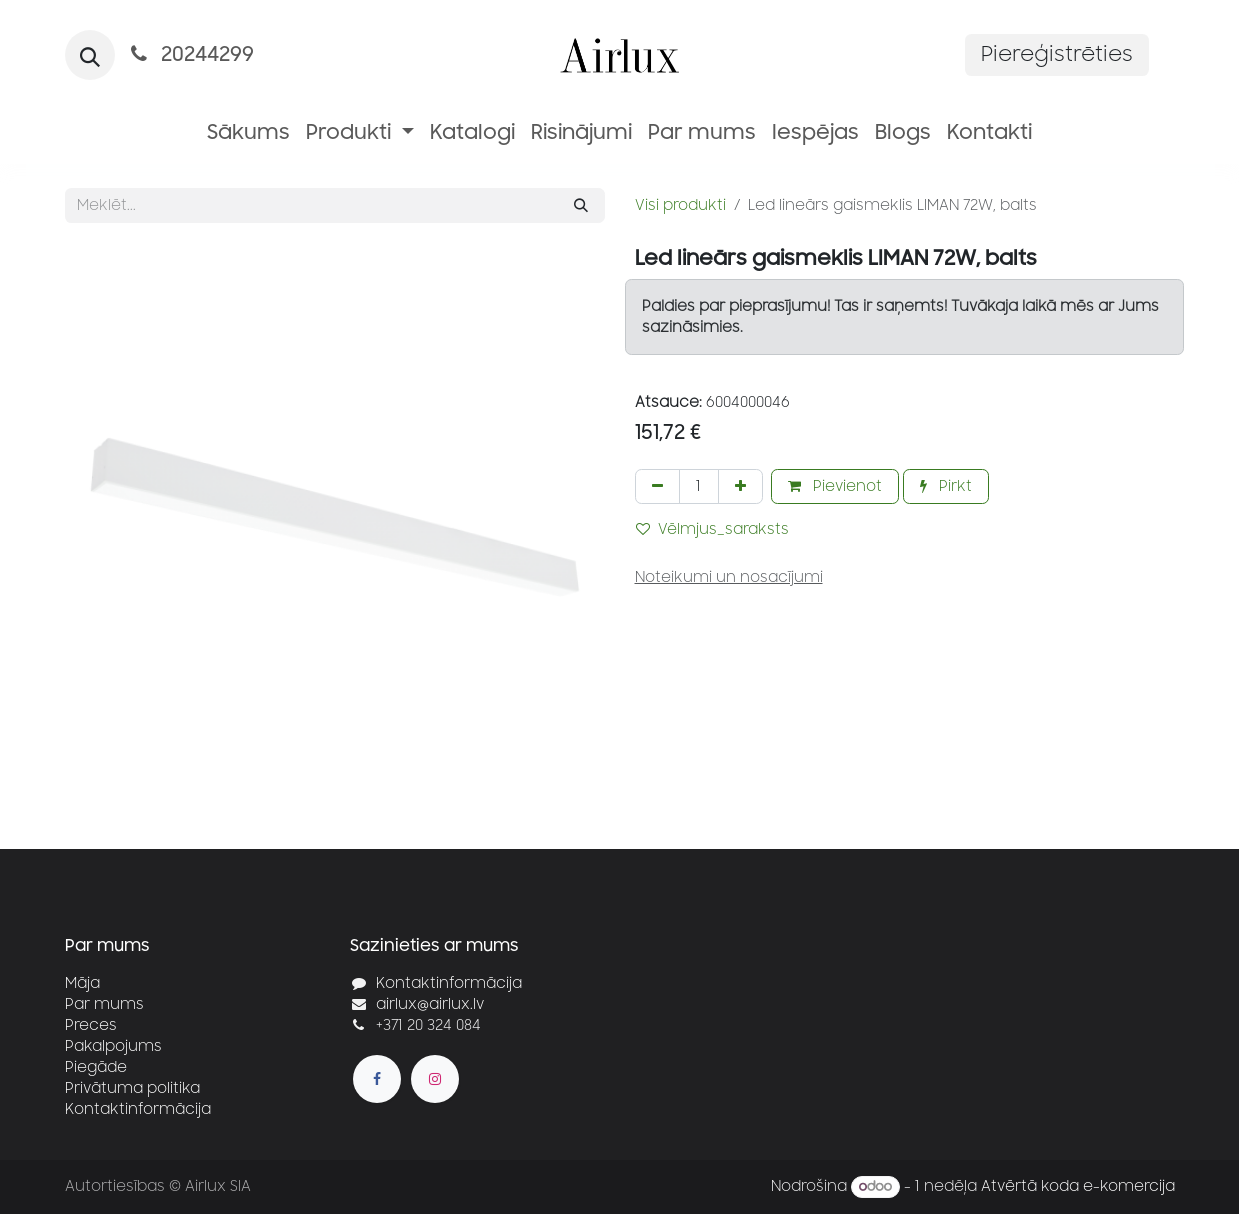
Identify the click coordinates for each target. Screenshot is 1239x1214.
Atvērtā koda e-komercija (1078, 1186)
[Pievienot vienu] (740, 486)
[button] (90, 55)
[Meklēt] (581, 205)
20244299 (191, 54)
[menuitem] (248, 133)
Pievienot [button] (835, 486)
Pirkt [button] (946, 486)
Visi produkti (680, 205)
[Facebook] (377, 1079)
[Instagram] (435, 1079)
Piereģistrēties (1057, 54)
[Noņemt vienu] (657, 486)
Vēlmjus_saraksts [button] (712, 529)
